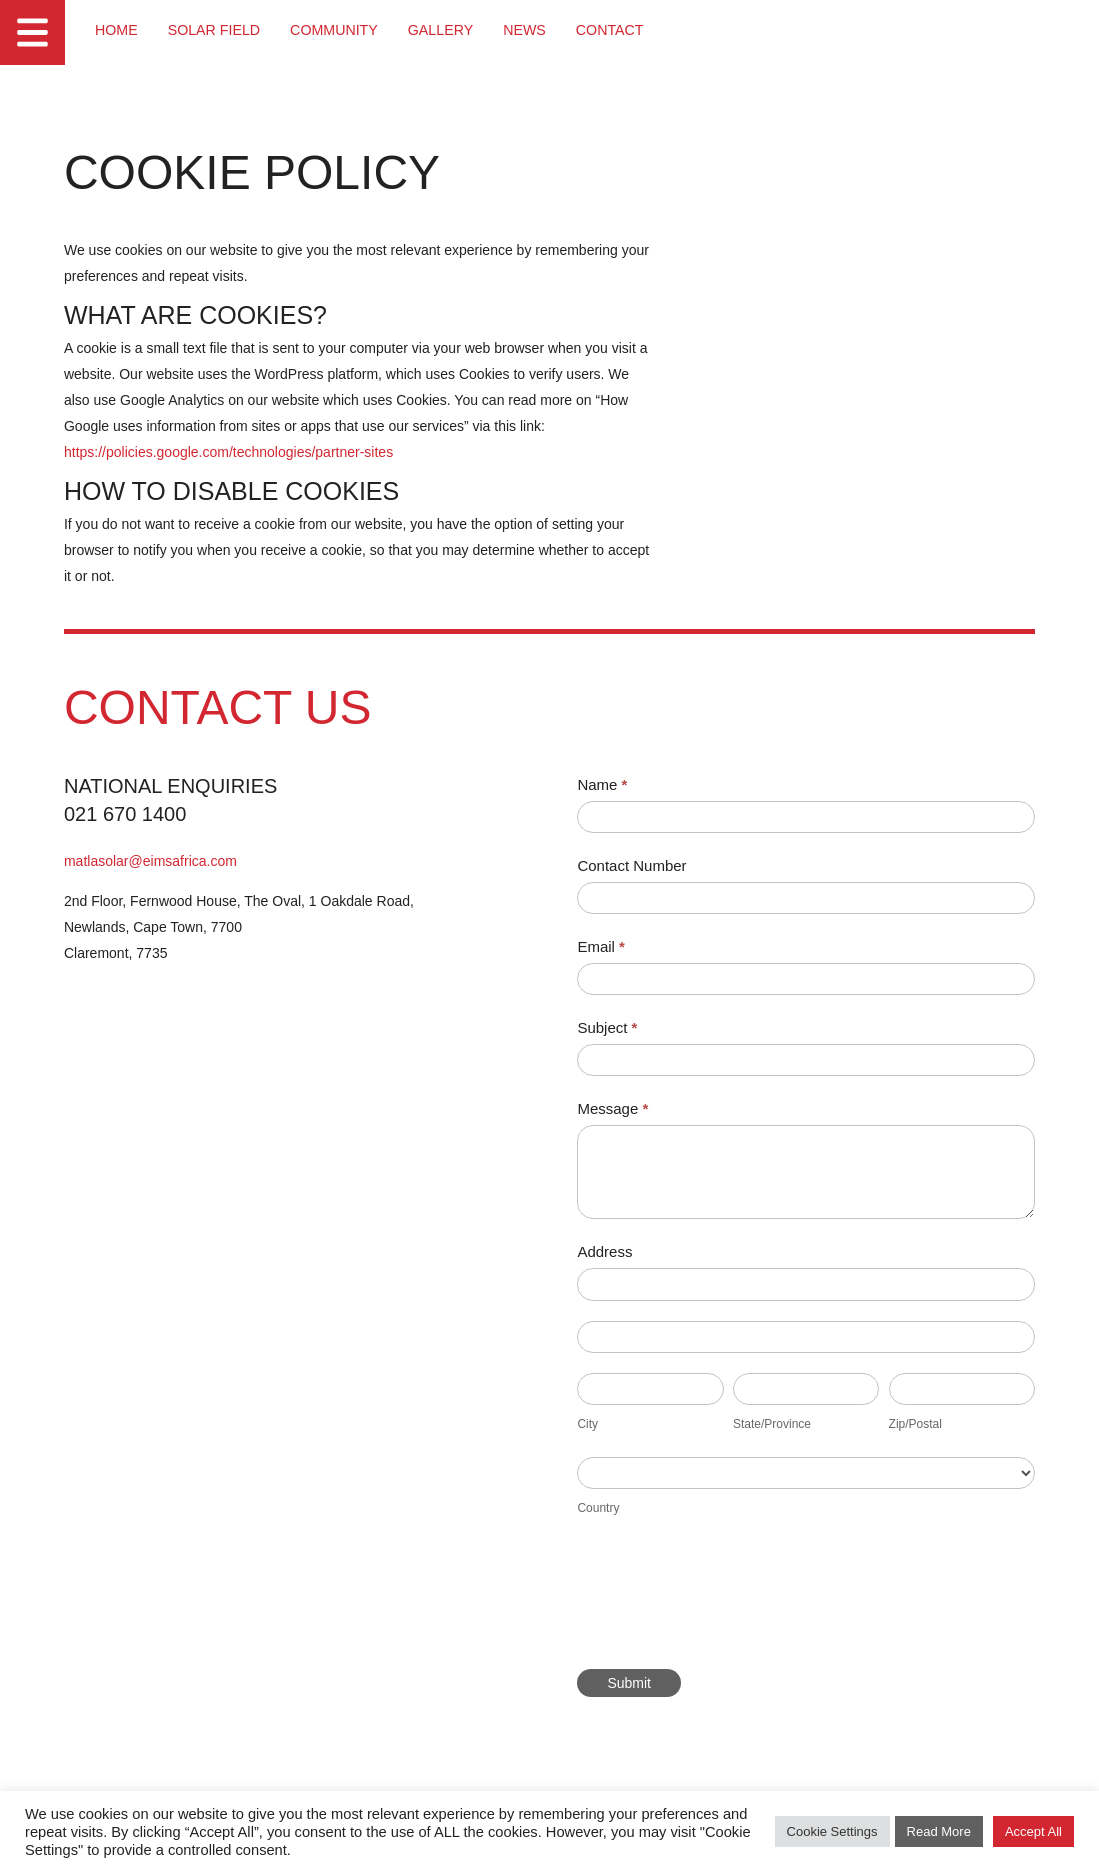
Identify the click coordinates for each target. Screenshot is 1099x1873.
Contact (604, 30)
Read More (939, 1832)
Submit (642, 1684)
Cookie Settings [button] (832, 1832)
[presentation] (742, 1601)
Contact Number (644, 866)
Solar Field (212, 30)
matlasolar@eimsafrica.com (151, 862)
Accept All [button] (1033, 1832)
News (520, 30)
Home (116, 30)
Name (615, 785)
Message (625, 1110)
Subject (620, 1029)
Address (617, 1253)
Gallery (436, 30)
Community (331, 30)
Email (614, 947)
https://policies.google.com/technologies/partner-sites (229, 453)
